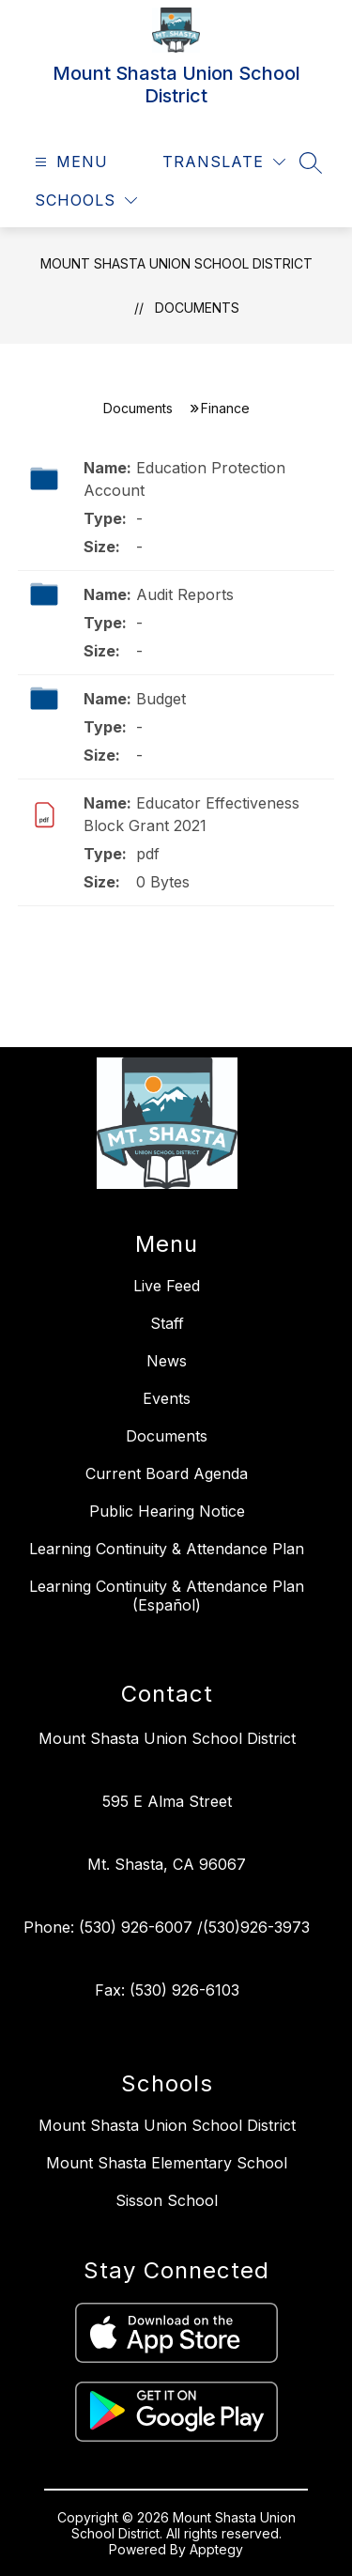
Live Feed (166, 1285)
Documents (197, 308)
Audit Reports (185, 594)
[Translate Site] (224, 162)
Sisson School (166, 2200)
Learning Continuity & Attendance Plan (166, 1548)
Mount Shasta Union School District (176, 263)
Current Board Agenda (166, 1473)
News (166, 1360)
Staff (167, 1323)
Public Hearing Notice (167, 1511)
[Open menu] (69, 162)
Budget (161, 698)
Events (167, 1398)
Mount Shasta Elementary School (166, 2162)
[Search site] (310, 162)
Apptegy (216, 2549)
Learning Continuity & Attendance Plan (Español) (166, 1595)
